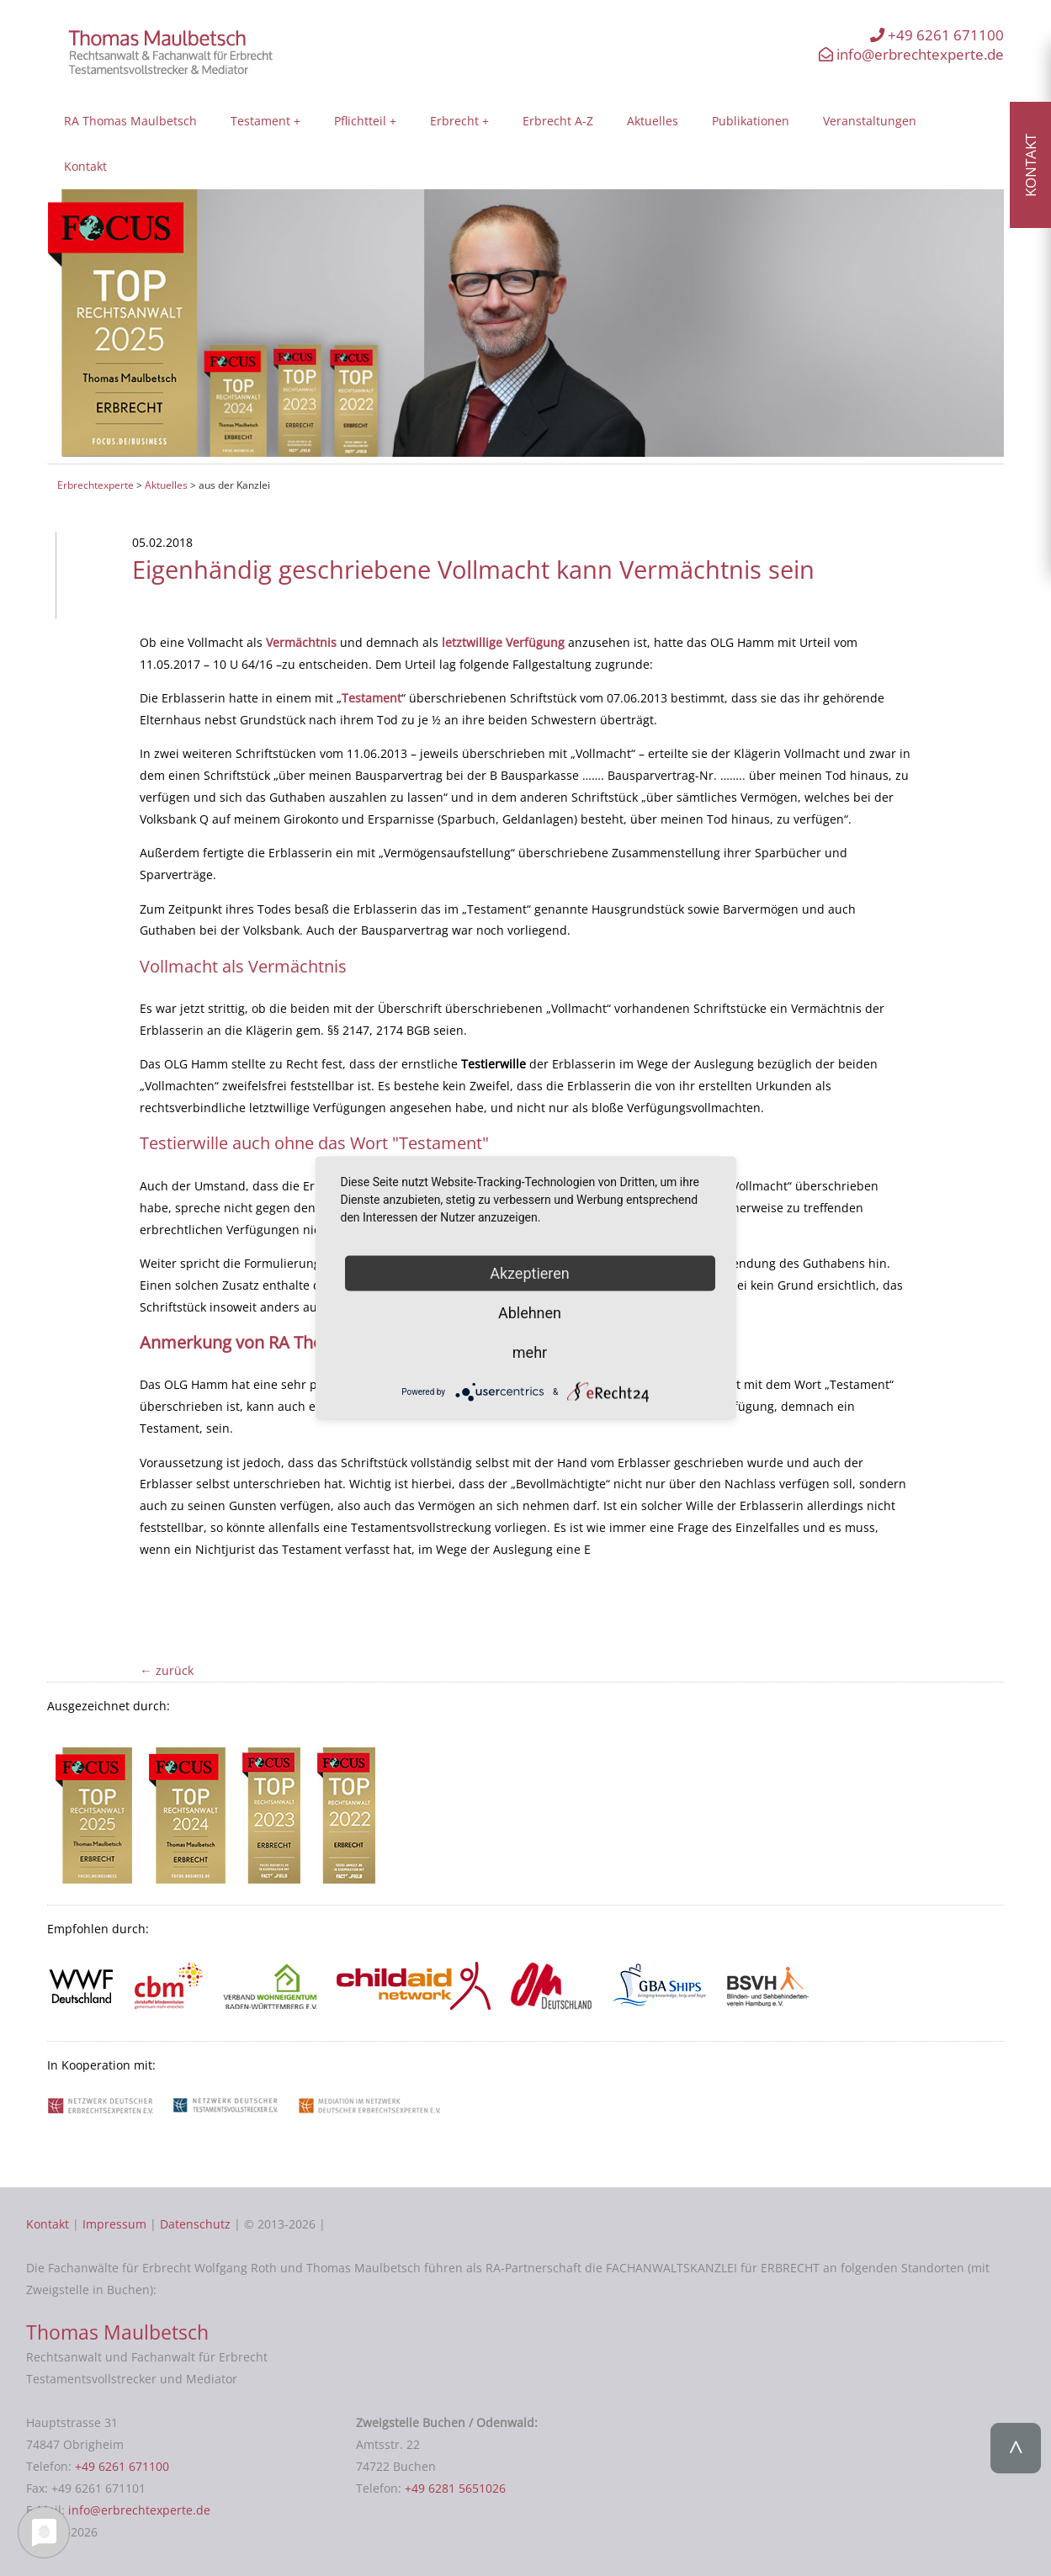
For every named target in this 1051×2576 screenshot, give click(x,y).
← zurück (166, 1670)
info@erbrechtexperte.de (911, 54)
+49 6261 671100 (937, 35)
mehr (529, 1352)
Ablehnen (529, 1313)
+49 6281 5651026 (455, 2488)
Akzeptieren (530, 1273)
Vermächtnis (301, 642)
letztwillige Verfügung (503, 642)
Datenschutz (195, 2224)
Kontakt (85, 166)
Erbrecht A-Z (558, 121)
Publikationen (750, 121)
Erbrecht (454, 121)
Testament (260, 121)
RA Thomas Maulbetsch (130, 121)
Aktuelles (652, 121)
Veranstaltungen (869, 121)
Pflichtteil (360, 121)
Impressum (114, 2224)
